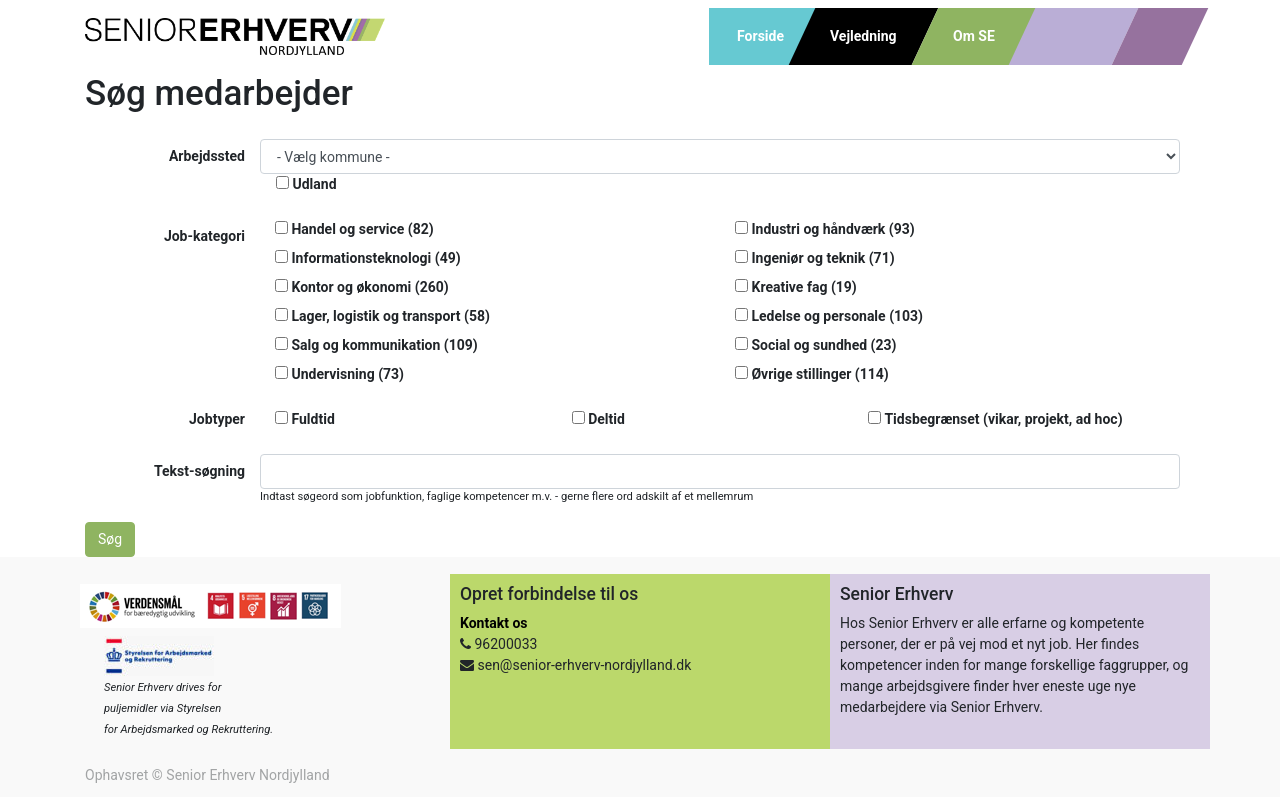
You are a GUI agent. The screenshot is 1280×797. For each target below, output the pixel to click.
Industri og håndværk (825, 229)
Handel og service (354, 229)
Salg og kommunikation (376, 345)
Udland (306, 184)
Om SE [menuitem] (974, 36)
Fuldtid (305, 419)
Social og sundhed (815, 345)
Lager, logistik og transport (382, 316)
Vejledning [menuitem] (863, 36)
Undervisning (339, 374)
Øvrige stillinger (812, 374)
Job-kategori (204, 236)
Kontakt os (493, 623)
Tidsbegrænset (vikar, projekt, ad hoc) (995, 419)
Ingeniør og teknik (815, 258)
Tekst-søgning (199, 471)
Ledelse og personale (829, 316)
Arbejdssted (207, 156)
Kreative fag (796, 287)
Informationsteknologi (368, 258)
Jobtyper (217, 419)
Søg (110, 539)
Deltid (598, 419)
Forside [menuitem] (760, 36)
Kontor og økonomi (362, 287)
